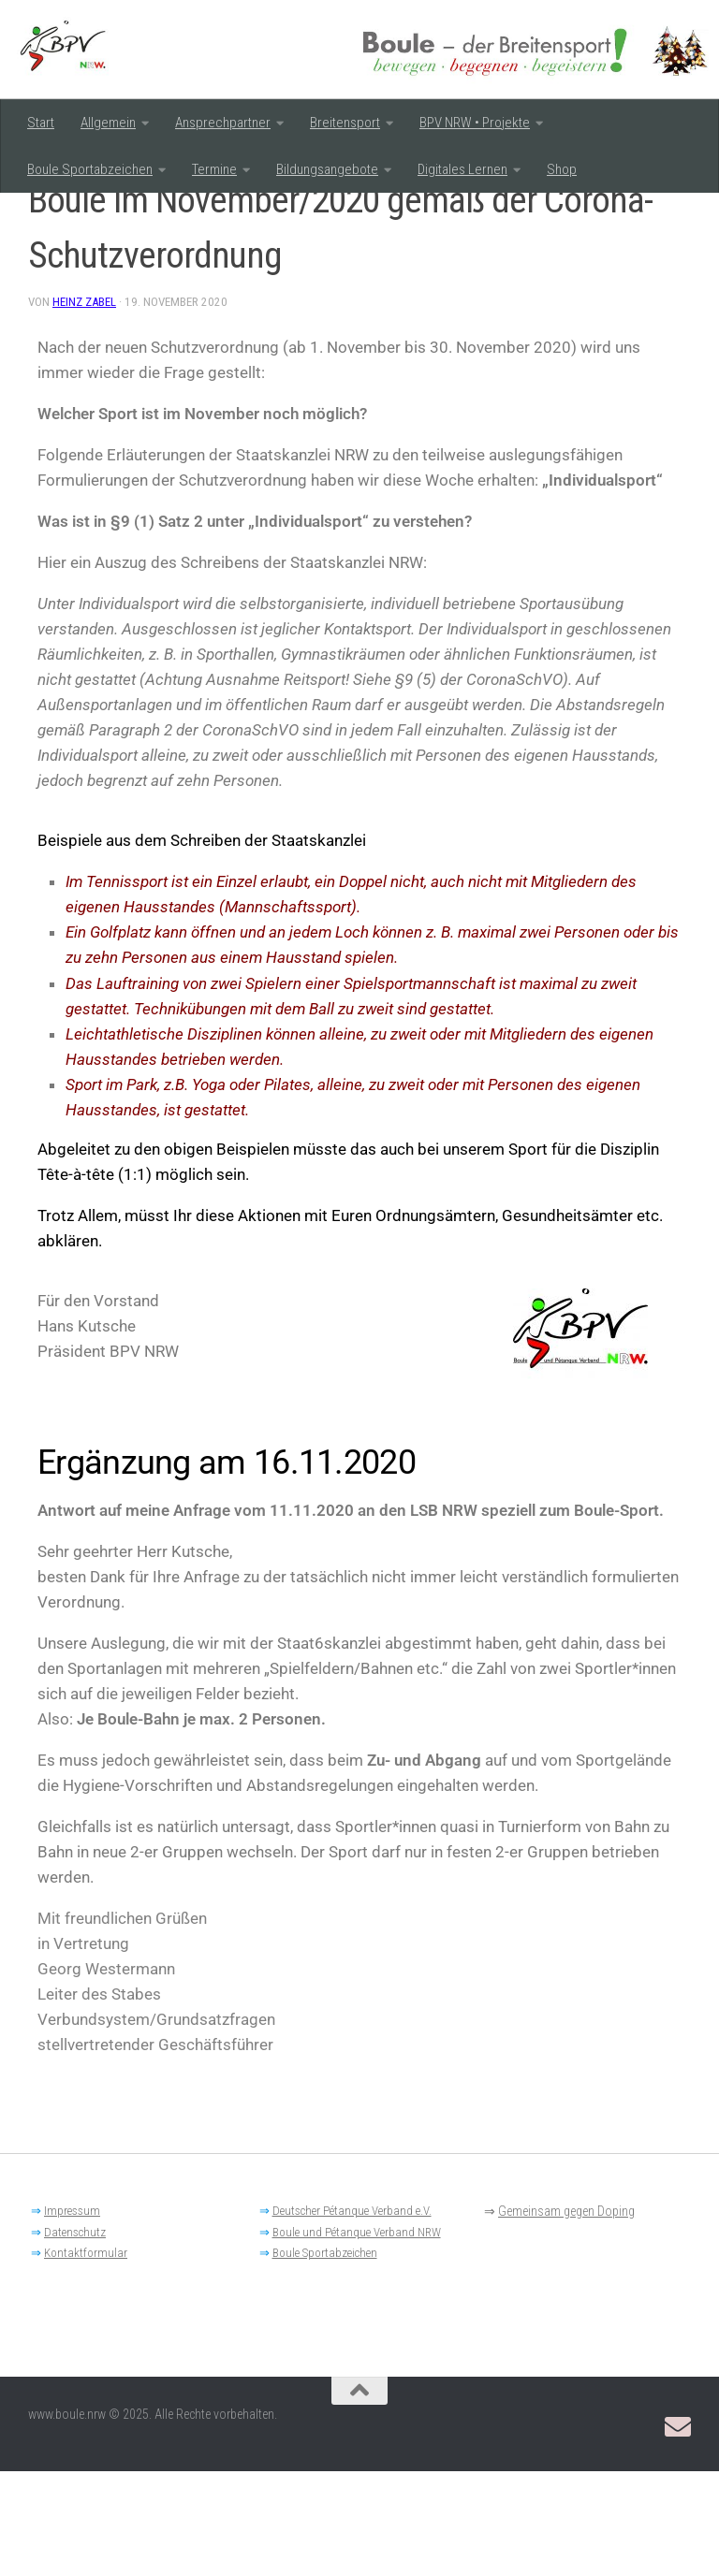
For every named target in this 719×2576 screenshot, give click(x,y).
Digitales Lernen (462, 169)
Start (40, 122)
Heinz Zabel (85, 407)
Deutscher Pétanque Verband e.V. (352, 2315)
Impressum (72, 2315)
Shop (562, 169)
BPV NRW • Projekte (474, 122)
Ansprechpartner (223, 122)
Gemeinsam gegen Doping (566, 2315)
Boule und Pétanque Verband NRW (356, 2337)
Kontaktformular (85, 2357)
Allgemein (108, 122)
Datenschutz (75, 2337)
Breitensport (345, 122)
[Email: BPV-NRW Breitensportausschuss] (678, 2532)
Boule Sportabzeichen (90, 169)
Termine (214, 169)
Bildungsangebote (327, 169)
